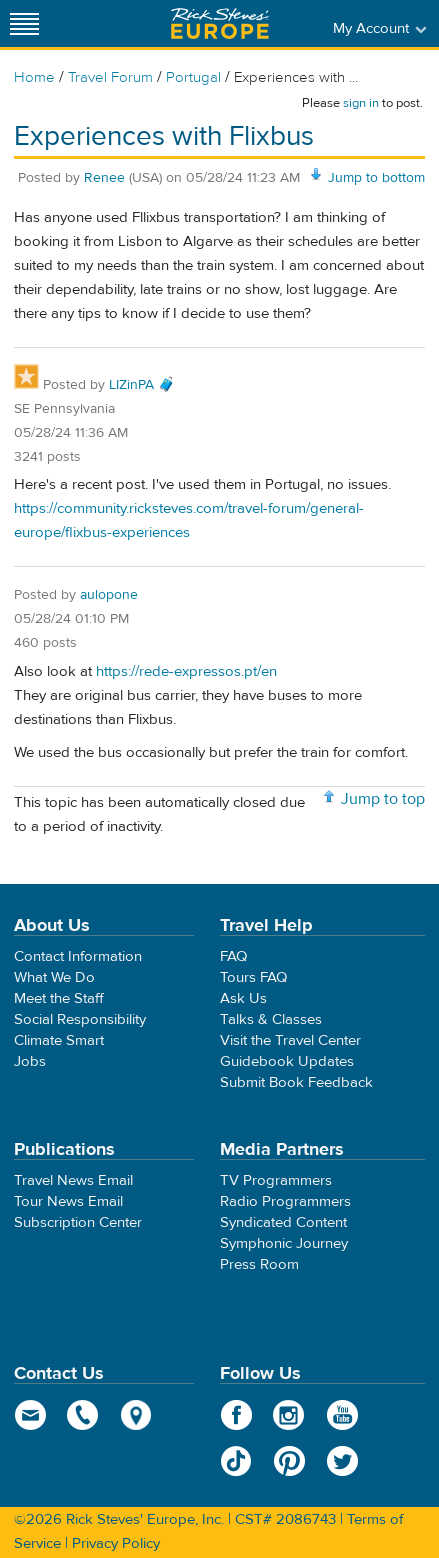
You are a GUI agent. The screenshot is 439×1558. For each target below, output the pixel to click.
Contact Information (78, 956)
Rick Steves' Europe (220, 23)
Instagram (289, 1415)
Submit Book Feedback (296, 1082)
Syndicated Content (283, 1222)
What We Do (54, 977)
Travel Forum (110, 77)
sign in (361, 103)
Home (34, 77)
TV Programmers (276, 1180)
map (136, 1415)
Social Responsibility (80, 1019)
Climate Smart (59, 1040)
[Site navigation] (25, 23)
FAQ (233, 956)
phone (83, 1415)
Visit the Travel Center (290, 1040)
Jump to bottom (376, 178)
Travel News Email (73, 1180)
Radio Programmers (285, 1201)
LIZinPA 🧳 (142, 385)
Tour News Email (68, 1201)
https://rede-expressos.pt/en (186, 671)
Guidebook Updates (287, 1061)
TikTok (236, 1461)
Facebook (236, 1415)
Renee (106, 178)
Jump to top (383, 799)
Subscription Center (78, 1222)
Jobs (30, 1061)
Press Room (259, 1264)
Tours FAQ (253, 977)
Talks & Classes (271, 1019)
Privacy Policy (116, 1543)
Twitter (342, 1461)
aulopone (109, 595)
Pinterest (289, 1461)
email (30, 1415)
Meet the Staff (59, 998)
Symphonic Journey (284, 1243)
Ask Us (243, 998)
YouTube (342, 1415)
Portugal (193, 77)
